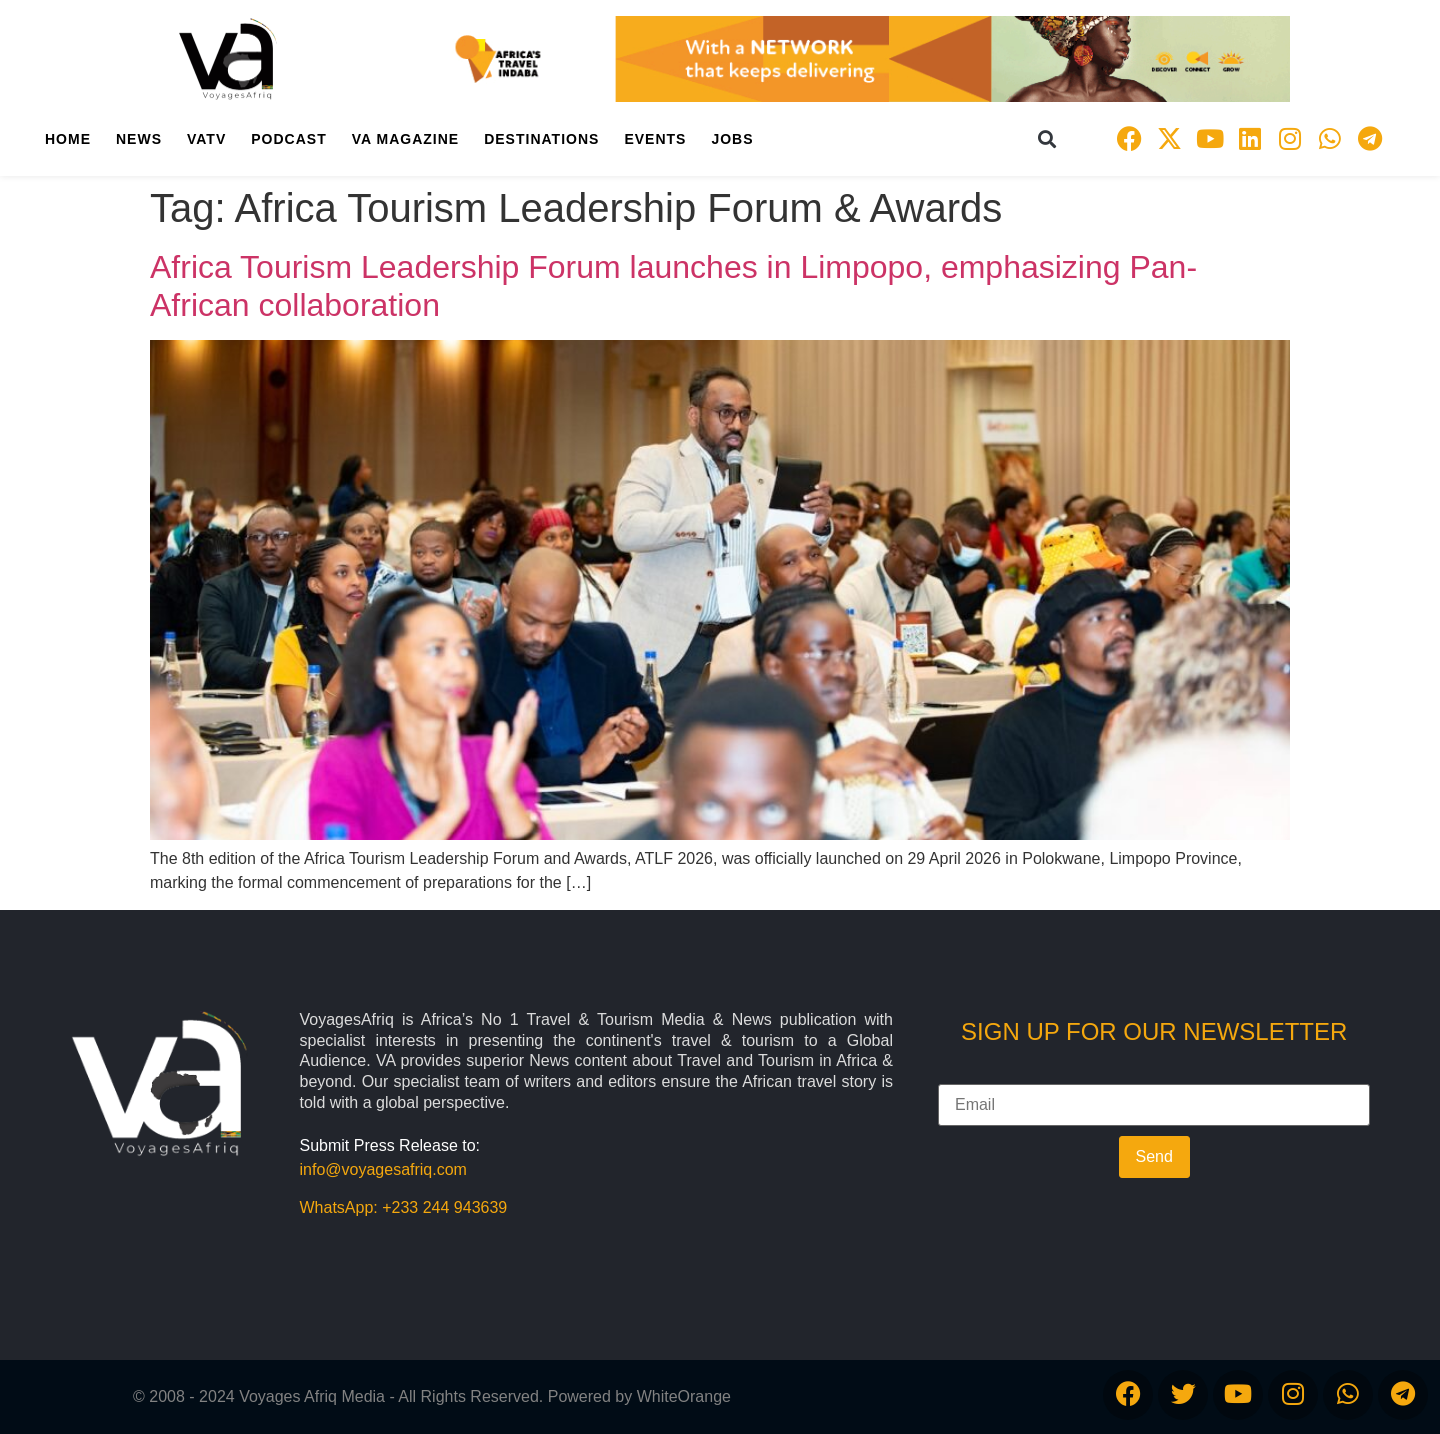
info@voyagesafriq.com (383, 1169)
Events (655, 139)
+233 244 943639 (444, 1207)
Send (1154, 1156)
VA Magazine (405, 139)
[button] (1047, 138)
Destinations (541, 139)
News (139, 139)
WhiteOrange (684, 1396)
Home (68, 139)
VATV (206, 139)
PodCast (288, 139)
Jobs (732, 139)
